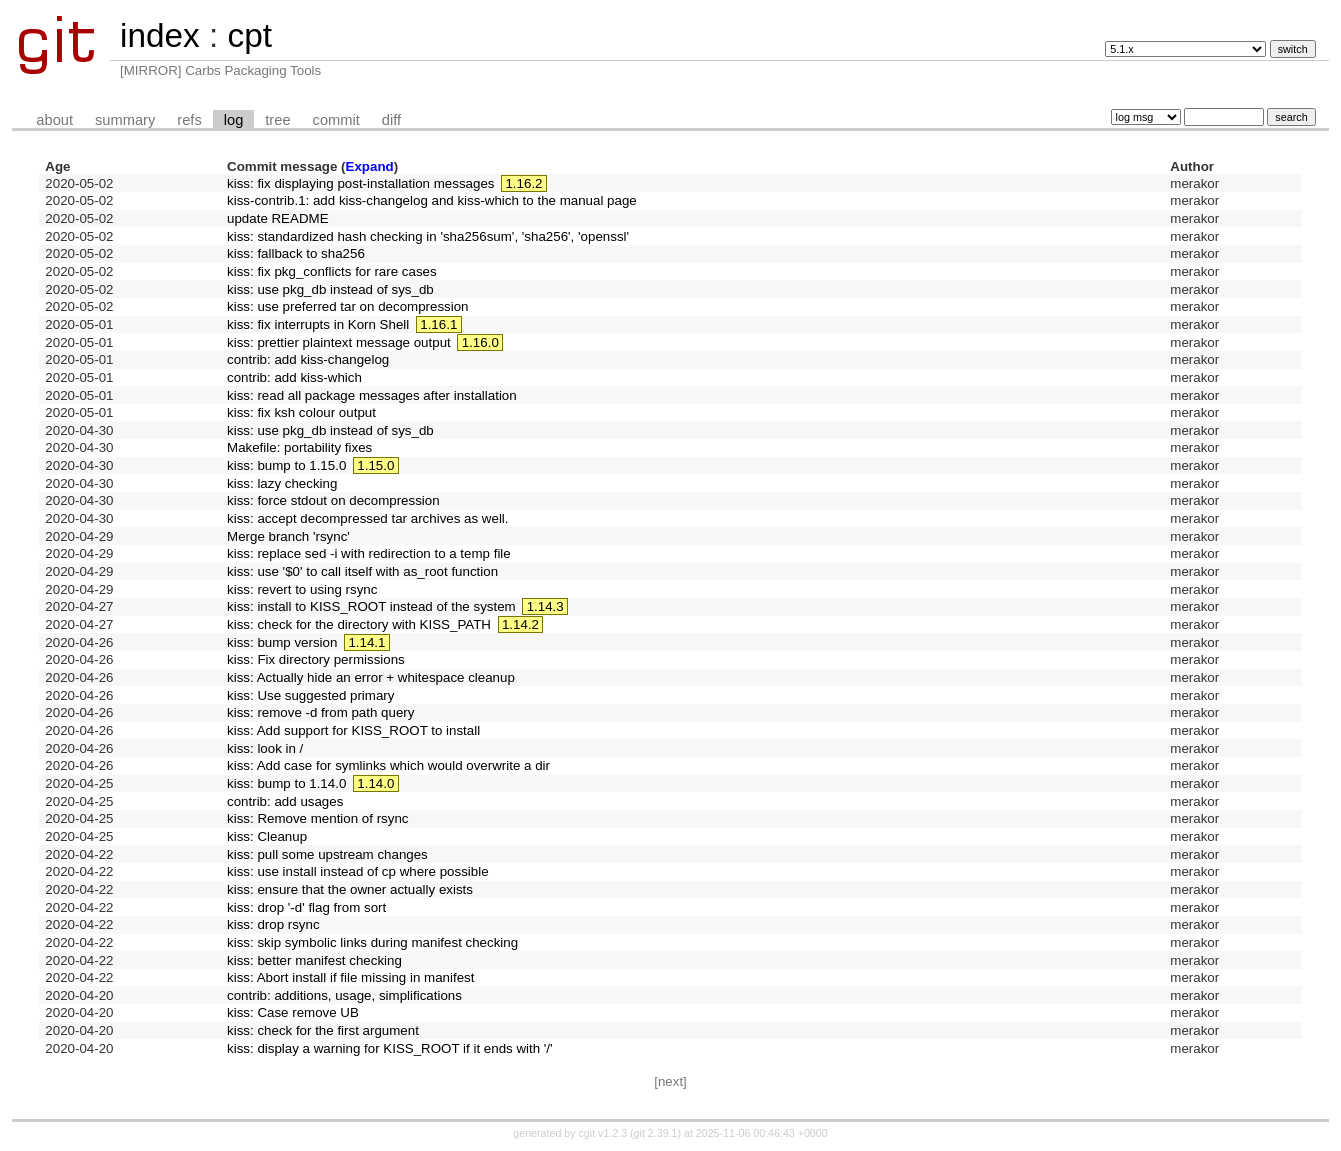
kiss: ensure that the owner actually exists (350, 889)
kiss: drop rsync (273, 924)
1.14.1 (366, 642)
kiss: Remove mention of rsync (317, 818)
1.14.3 (545, 606)
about (54, 120)
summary (125, 120)
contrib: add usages (285, 801)
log (234, 120)
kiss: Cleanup (267, 836)
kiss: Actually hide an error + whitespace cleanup (371, 677)
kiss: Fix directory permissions (316, 659)
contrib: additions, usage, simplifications (344, 995)
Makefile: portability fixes (299, 447)
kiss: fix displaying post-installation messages (360, 183)
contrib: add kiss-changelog (308, 359)
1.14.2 (520, 624)
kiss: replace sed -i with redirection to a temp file (369, 553)
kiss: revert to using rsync (302, 589)
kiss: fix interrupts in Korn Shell (318, 324)
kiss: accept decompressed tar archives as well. (368, 518)
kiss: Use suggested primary (310, 695)
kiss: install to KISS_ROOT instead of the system (371, 606)
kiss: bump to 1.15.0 (286, 465)
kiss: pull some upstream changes (327, 854)
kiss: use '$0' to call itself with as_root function (362, 571)
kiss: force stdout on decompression (333, 500)
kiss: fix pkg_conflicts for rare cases (332, 271)
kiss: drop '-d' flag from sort (306, 907)
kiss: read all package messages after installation (372, 395)
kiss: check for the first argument (323, 1030)
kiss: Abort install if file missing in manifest (350, 977)
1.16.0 (480, 342)
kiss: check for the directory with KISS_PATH (359, 624)
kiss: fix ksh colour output (301, 412)
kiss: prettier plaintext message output (339, 342)
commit (336, 120)
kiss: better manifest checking (314, 960)
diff (391, 120)
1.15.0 (375, 465)
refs (189, 120)
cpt (249, 35)
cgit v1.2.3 (603, 1133)
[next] (670, 1081)
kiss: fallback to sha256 (296, 253)
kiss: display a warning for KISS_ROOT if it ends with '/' (390, 1048)
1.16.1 (438, 324)
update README (278, 218)
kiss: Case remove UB (293, 1012)
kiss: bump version (282, 642)
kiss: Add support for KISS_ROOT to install (353, 730)
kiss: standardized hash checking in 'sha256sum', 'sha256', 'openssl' (428, 236)
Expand (370, 166)
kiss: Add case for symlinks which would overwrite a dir (388, 765)
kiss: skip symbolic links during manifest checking (372, 942)
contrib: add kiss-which (294, 377)
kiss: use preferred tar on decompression (348, 306)
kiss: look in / (265, 748)
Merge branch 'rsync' (288, 536)
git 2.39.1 (656, 1133)
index (160, 35)
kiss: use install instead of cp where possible (358, 871)
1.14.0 (375, 783)
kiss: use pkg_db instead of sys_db (330, 289)
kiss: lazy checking (282, 483)
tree (277, 120)
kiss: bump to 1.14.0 (286, 783)
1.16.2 (523, 183)
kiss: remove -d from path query (320, 712)
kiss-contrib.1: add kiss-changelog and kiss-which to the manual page (432, 200)
